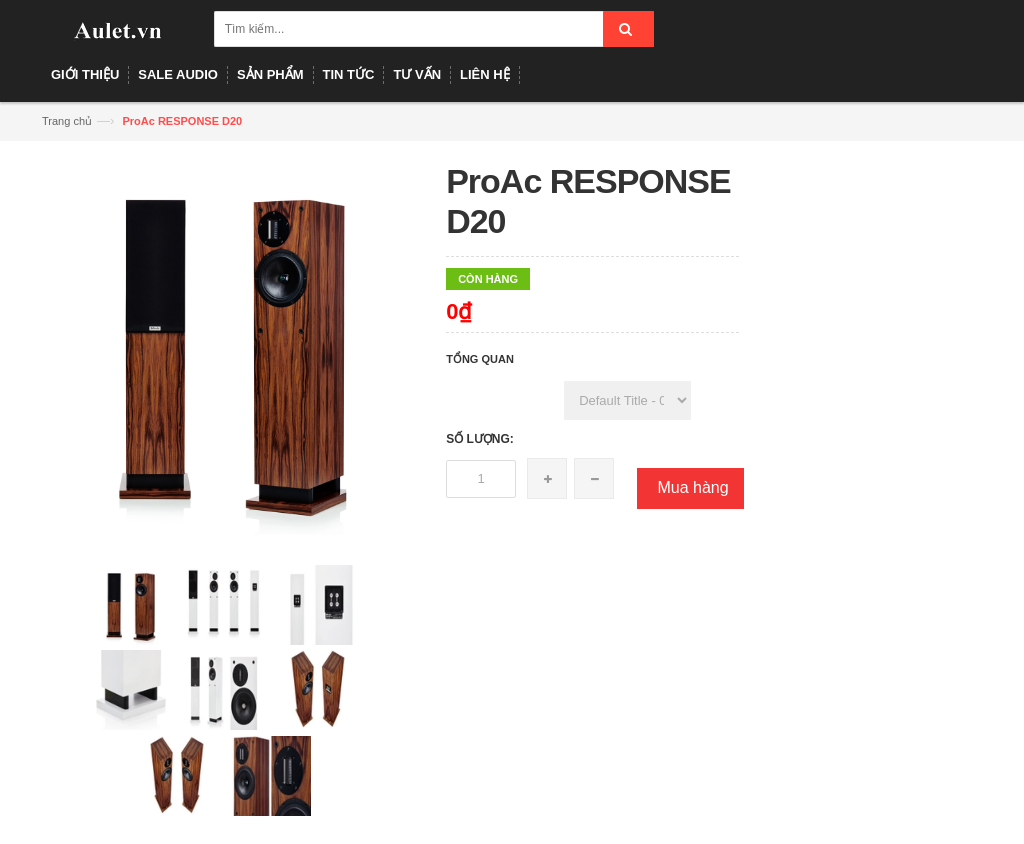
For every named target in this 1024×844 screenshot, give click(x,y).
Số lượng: (480, 439)
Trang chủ (67, 121)
